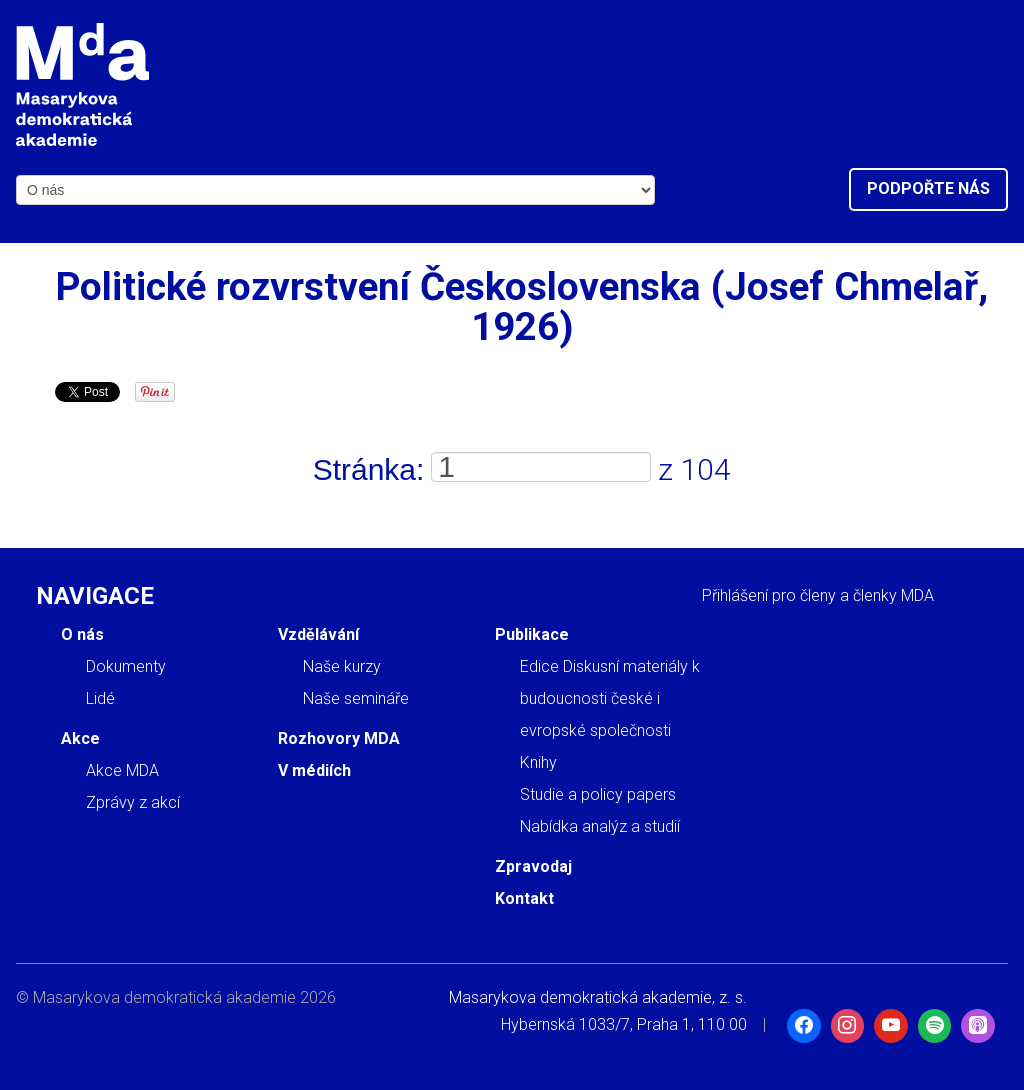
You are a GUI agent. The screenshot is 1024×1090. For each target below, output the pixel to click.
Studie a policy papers (598, 794)
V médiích (314, 770)
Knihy (538, 762)
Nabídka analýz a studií (600, 826)
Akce (80, 738)
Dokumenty (126, 666)
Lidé (100, 698)
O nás (82, 634)
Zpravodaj (533, 866)
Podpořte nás (928, 188)
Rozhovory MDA (339, 738)
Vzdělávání (318, 634)
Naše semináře (356, 698)
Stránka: (369, 469)
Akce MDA (122, 770)
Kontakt (524, 898)
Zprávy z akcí (133, 802)
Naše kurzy (342, 666)
